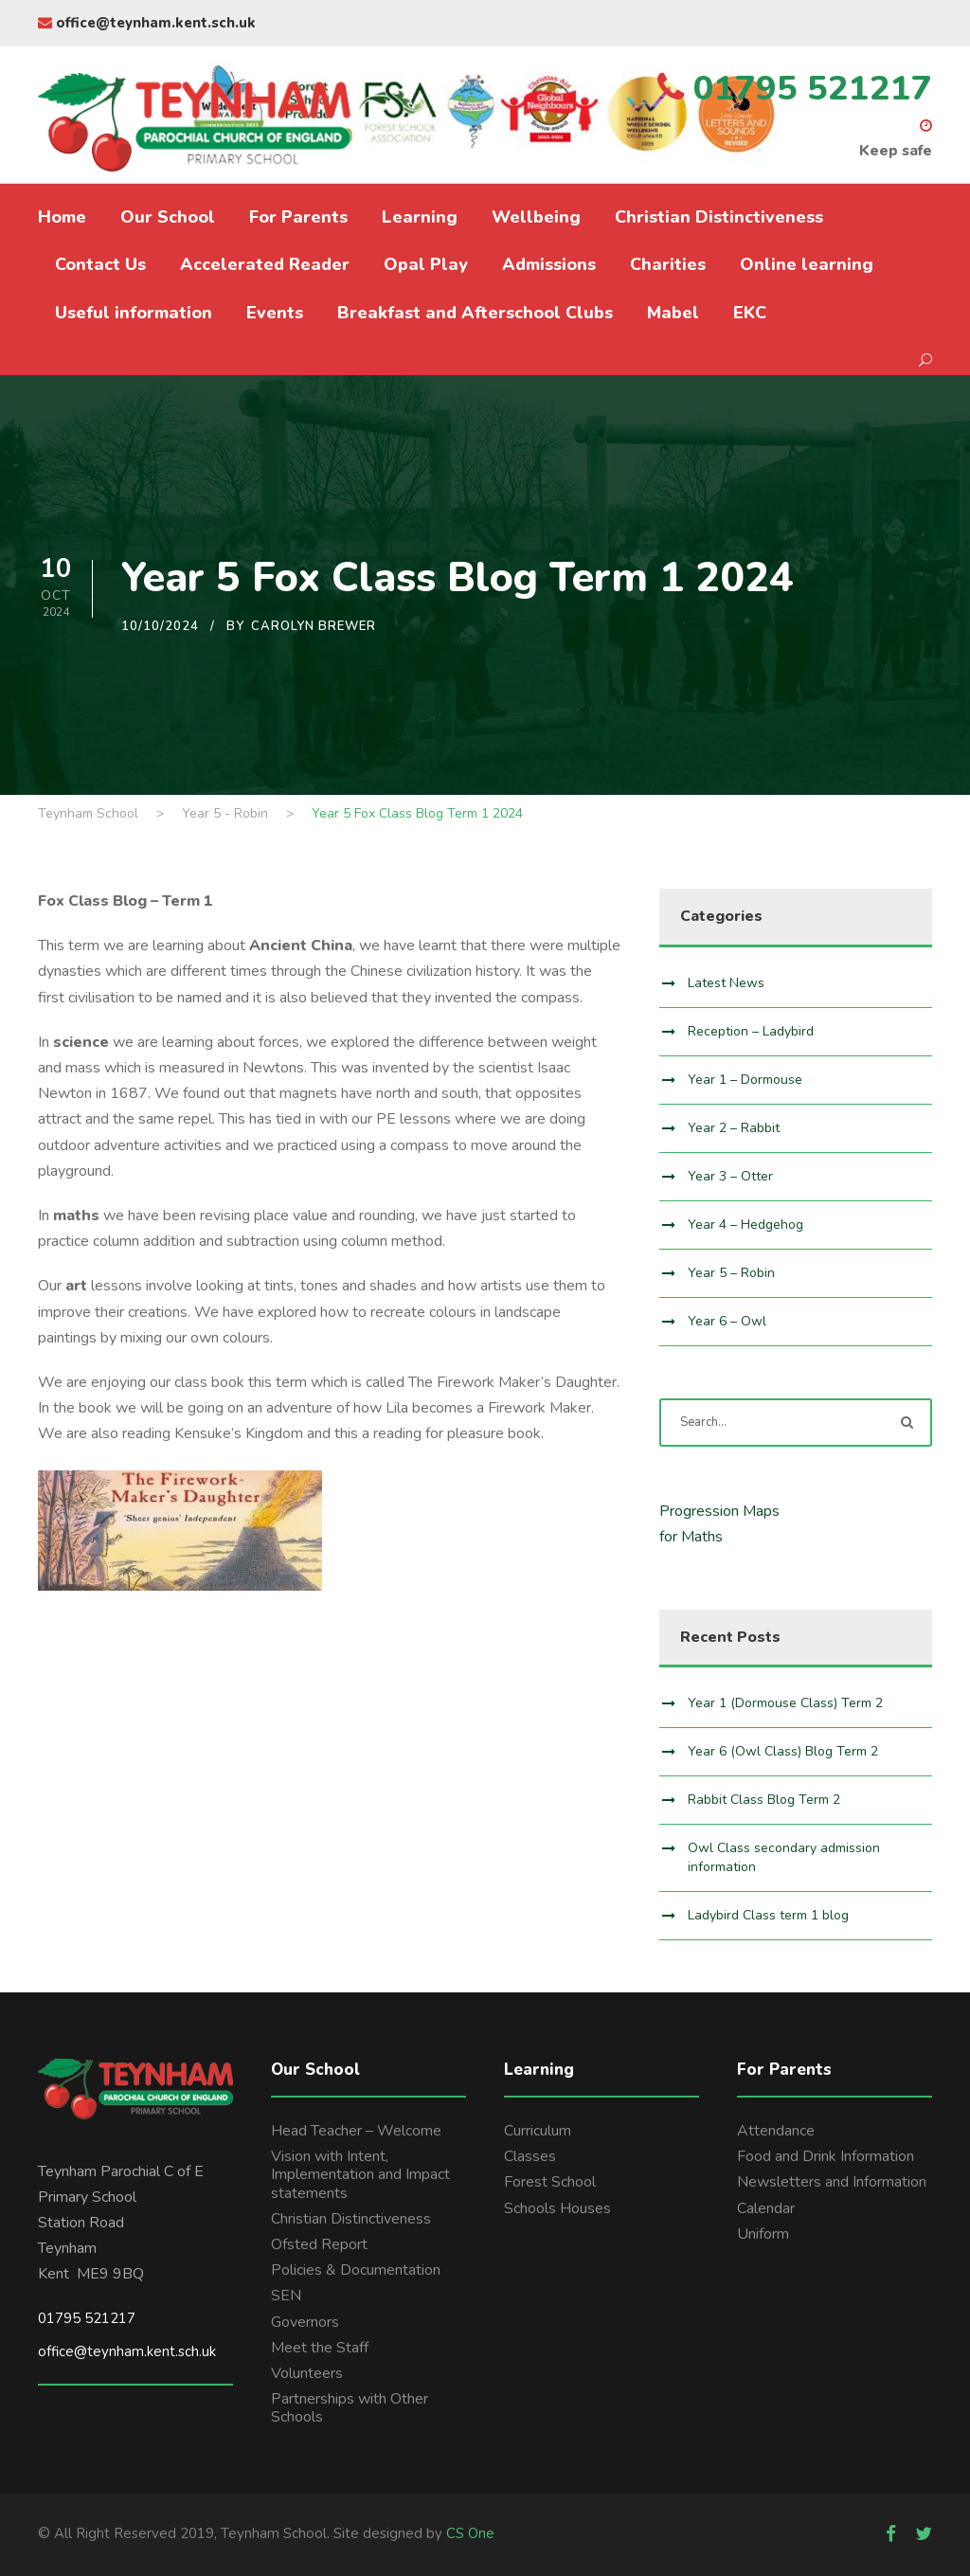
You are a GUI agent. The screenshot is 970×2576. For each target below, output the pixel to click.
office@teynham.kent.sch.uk (147, 22)
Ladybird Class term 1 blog (768, 1915)
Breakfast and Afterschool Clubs (475, 312)
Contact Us (100, 264)
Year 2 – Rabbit (734, 1128)
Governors (305, 2322)
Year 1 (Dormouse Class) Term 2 (785, 1703)
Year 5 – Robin (731, 1273)
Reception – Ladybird (751, 1031)
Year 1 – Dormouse (745, 1080)
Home (62, 217)
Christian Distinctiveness (719, 217)
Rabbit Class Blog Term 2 (764, 1800)
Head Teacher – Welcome (356, 2130)
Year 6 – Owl (727, 1321)
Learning (420, 217)
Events (274, 312)
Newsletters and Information (831, 2181)
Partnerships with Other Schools (349, 2407)
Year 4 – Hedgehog (745, 1225)
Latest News (726, 983)
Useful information (133, 312)
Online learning (806, 264)
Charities (668, 264)
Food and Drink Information (825, 2156)
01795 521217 (86, 2318)
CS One (470, 2533)
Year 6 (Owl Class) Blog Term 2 (783, 1751)
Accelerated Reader (265, 264)
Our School (167, 217)
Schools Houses (557, 2208)
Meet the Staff (319, 2347)
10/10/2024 (160, 626)
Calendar (766, 2208)
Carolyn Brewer (313, 626)
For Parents (298, 217)
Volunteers (307, 2373)
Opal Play (426, 264)
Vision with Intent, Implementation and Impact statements (360, 2174)
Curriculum (537, 2130)
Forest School (550, 2181)
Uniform (763, 2234)
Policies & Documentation (355, 2270)
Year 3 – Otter (730, 1176)
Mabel (673, 312)
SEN (286, 2295)
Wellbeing (536, 217)
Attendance (776, 2130)
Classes (530, 2156)
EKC (749, 312)
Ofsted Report (319, 2244)
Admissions (549, 264)
